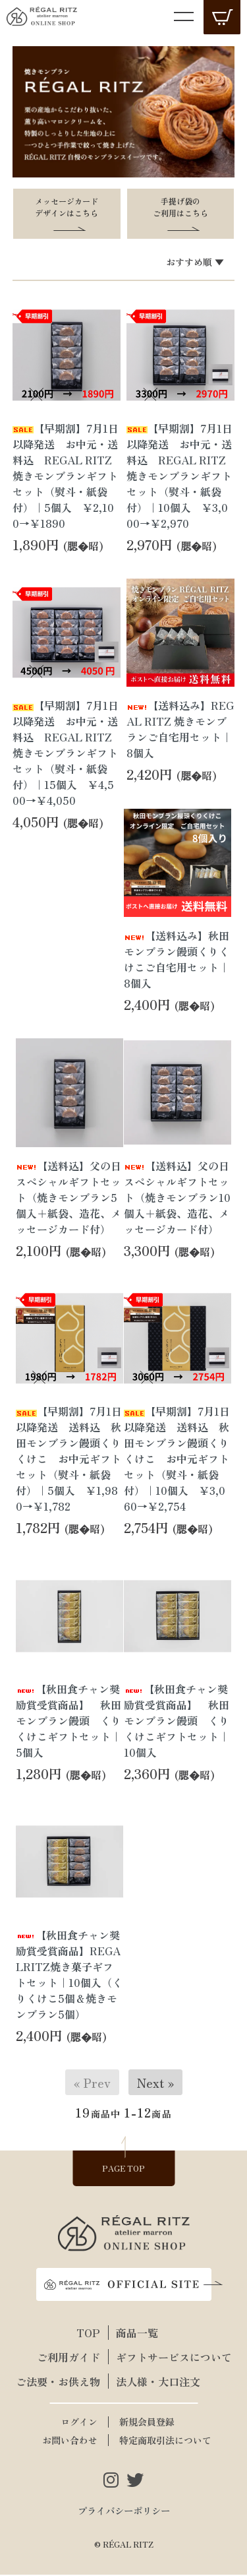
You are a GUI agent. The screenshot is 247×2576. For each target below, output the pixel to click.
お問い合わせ (69, 2441)
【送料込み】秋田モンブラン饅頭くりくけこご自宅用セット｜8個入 (176, 959)
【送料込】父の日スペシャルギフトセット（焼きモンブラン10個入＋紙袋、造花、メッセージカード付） (177, 1198)
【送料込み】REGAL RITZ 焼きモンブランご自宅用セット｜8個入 (180, 729)
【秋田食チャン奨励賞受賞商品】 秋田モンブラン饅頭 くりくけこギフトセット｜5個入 (68, 1721)
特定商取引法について (165, 2441)
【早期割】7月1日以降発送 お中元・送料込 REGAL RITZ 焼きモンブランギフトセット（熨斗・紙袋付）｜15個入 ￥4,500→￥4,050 (66, 753)
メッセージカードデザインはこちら (66, 206)
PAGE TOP (123, 2169)
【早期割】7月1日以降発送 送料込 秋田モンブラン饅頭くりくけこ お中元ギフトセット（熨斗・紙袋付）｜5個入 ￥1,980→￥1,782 (69, 1459)
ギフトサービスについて (165, 2358)
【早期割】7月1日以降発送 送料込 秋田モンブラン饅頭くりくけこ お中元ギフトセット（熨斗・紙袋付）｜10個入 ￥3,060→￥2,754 (177, 1459)
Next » (155, 2083)
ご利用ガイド (68, 2358)
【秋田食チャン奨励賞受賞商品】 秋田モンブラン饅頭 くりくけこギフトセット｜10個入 (176, 1721)
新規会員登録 (147, 2423)
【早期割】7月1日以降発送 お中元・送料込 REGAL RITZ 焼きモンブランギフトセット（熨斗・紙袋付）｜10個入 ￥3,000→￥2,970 (179, 475)
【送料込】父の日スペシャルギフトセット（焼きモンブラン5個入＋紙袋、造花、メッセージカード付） (68, 1198)
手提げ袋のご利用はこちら (180, 206)
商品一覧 (137, 2334)
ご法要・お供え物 (58, 2383)
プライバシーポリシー (124, 2512)
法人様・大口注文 (158, 2383)
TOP (88, 2334)
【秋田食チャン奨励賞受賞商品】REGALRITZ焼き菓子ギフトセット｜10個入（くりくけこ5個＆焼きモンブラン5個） (69, 1975)
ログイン (79, 2423)
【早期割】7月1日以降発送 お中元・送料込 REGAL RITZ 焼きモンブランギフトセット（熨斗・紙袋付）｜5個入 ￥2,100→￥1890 (66, 475)
